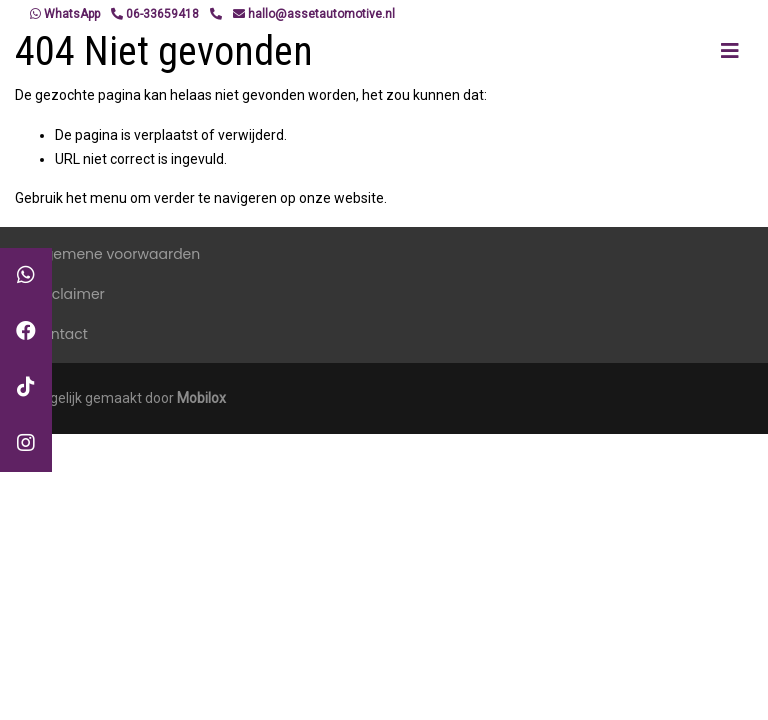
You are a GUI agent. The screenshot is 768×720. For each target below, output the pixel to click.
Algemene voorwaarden (115, 254)
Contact (59, 334)
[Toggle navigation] (730, 51)
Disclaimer (68, 294)
